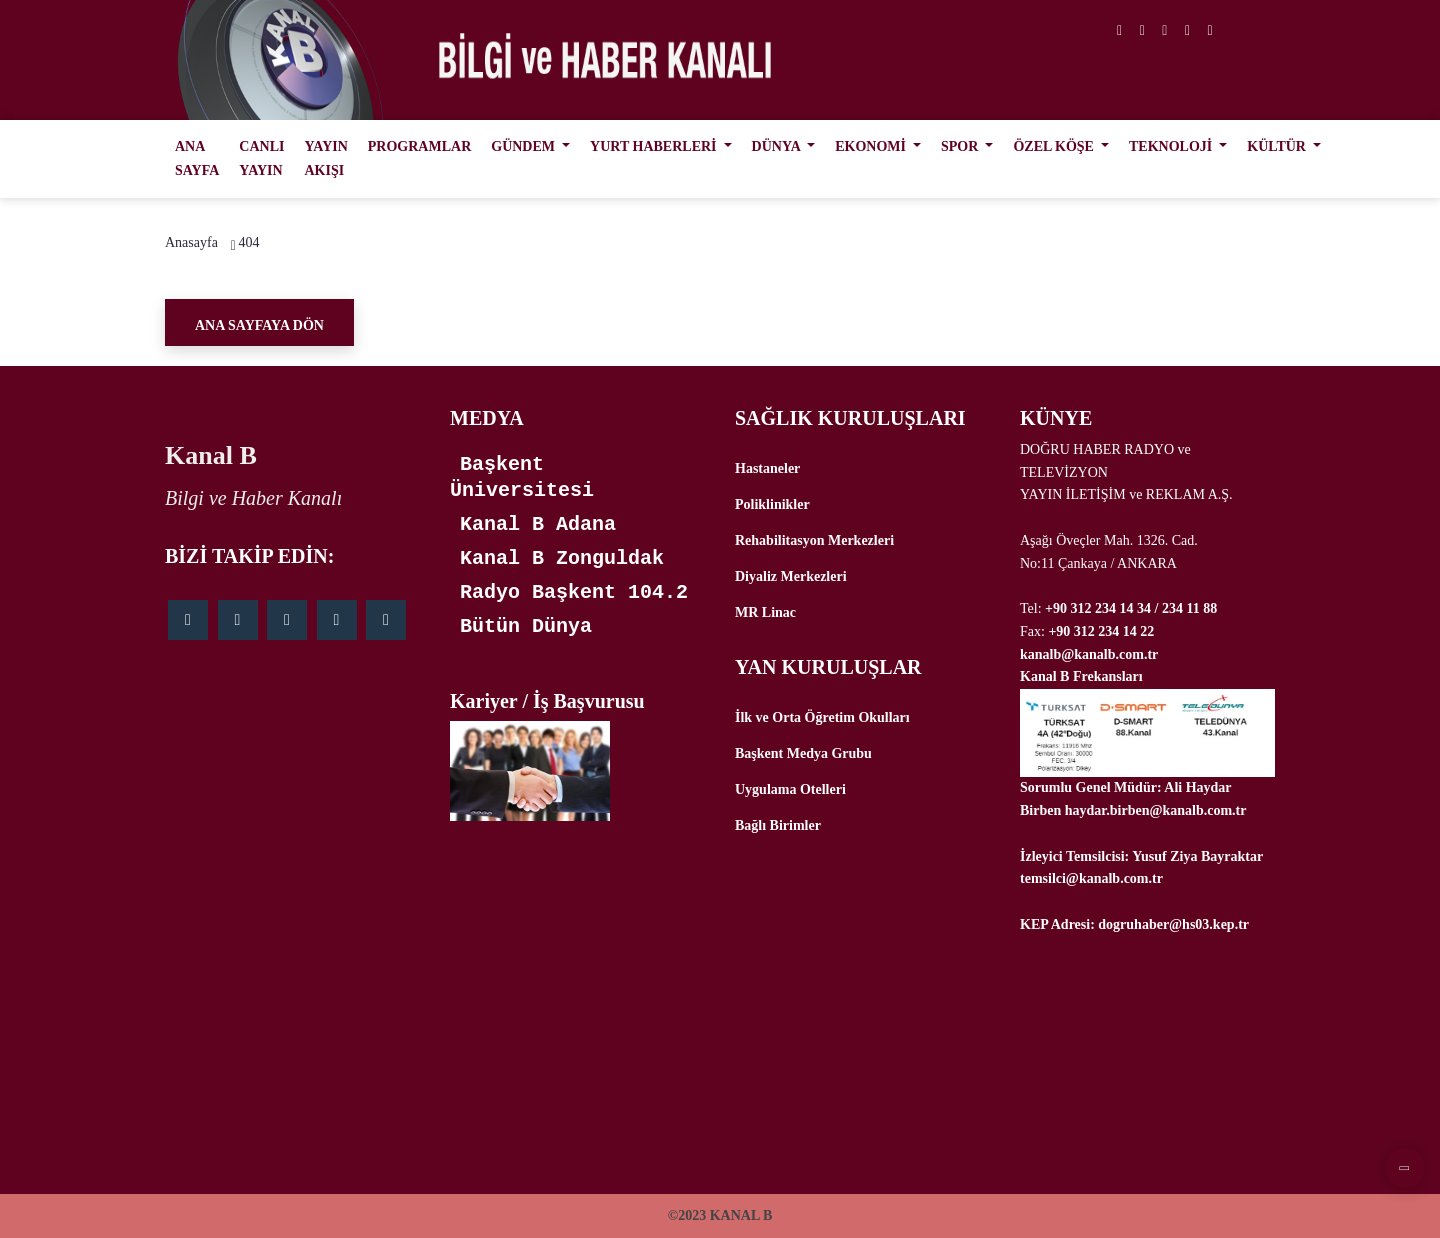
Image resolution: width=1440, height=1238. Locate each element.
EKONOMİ (872, 146)
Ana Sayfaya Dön (259, 325)
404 (248, 242)
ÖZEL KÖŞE (1055, 146)
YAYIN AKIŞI (325, 158)
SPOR (961, 146)
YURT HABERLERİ (655, 146)
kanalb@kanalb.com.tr (1089, 654)
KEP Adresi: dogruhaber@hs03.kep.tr (1134, 924)
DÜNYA (778, 146)
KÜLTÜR (1278, 146)
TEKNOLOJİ (1172, 146)
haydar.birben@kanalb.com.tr (1156, 810)
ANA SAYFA (197, 158)
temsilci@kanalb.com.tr (1091, 878)
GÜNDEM (524, 146)
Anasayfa (191, 242)
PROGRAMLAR (419, 146)
